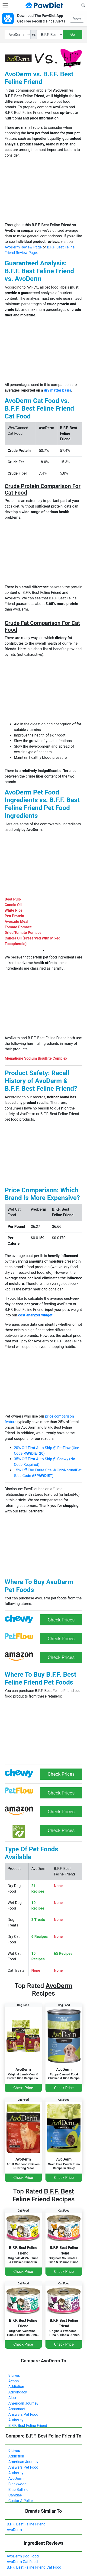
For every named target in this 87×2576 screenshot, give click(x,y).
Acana (13, 2381)
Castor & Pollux (21, 2501)
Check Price (23, 2088)
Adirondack (17, 2392)
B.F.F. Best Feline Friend (27, 2425)
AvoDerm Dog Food (23, 2556)
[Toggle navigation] (5, 5)
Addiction (16, 2386)
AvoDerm (15, 2478)
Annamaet (16, 2409)
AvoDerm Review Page (23, 247)
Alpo (12, 2398)
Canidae (15, 2495)
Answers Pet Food (23, 2414)
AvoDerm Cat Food (22, 2562)
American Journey (23, 2403)
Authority (15, 2420)
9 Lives (14, 2375)
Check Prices (61, 1620)
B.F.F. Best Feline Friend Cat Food (34, 2567)
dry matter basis (57, 390)
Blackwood (17, 2484)
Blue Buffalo (18, 2489)
